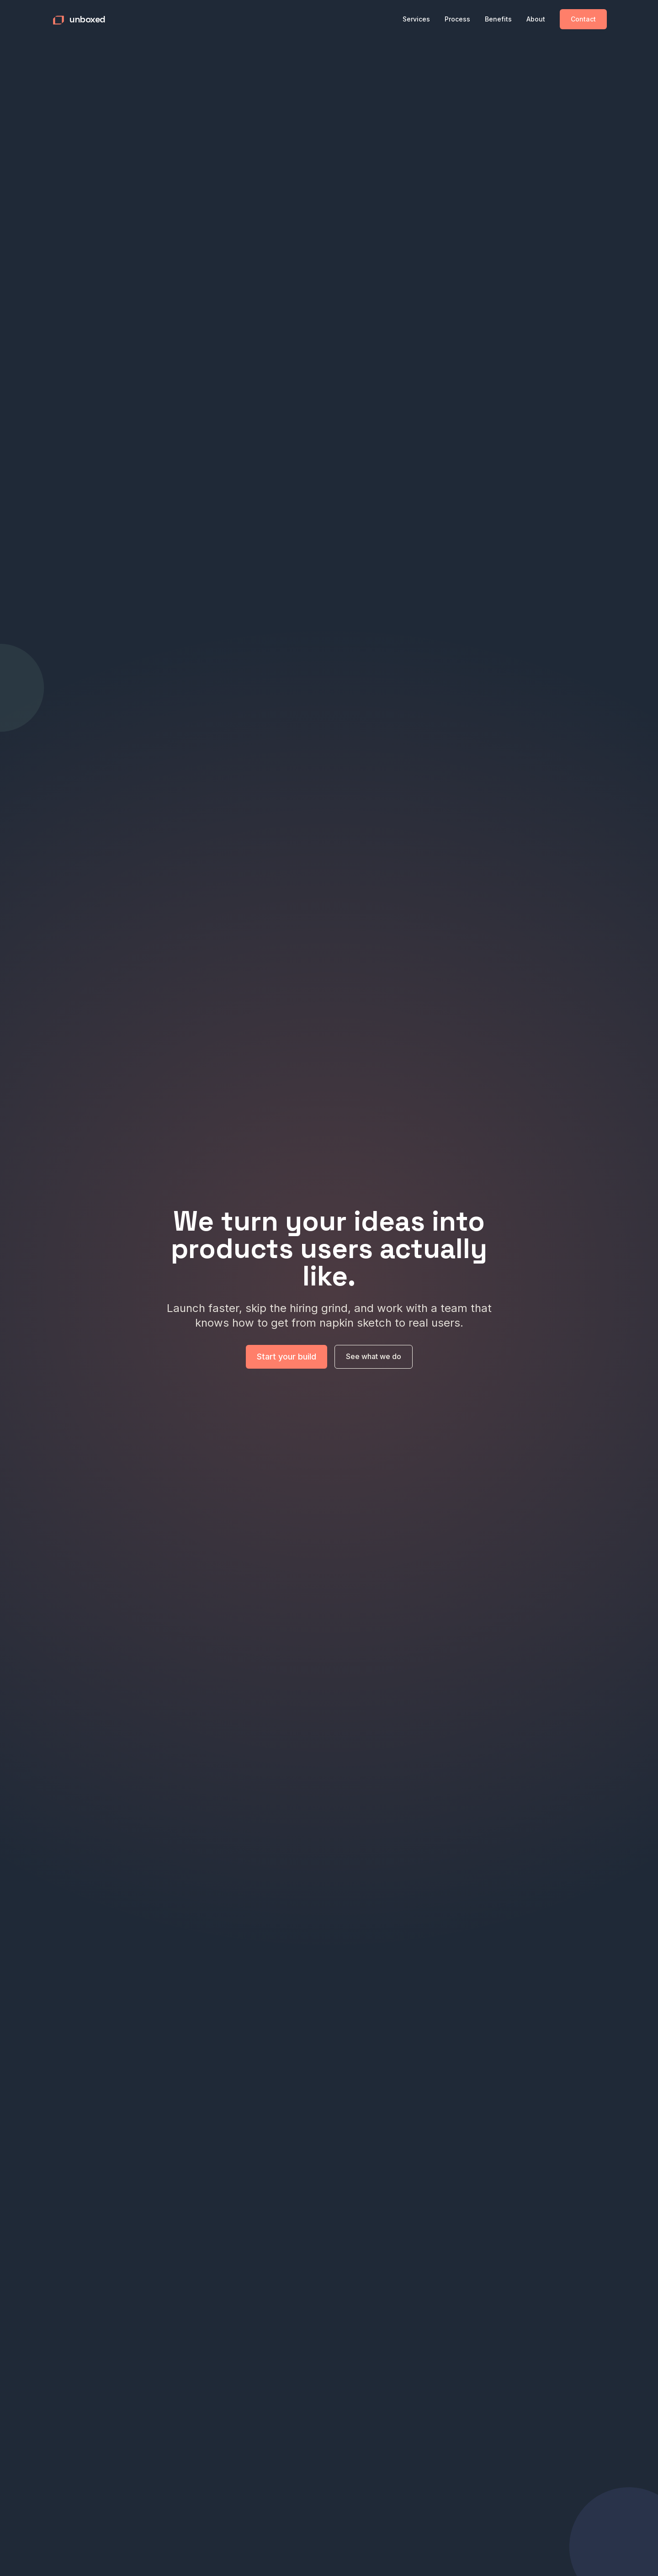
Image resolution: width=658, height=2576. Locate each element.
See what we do (373, 1360)
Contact (583, 19)
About (535, 19)
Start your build (286, 1361)
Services (416, 19)
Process (457, 19)
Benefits (498, 19)
